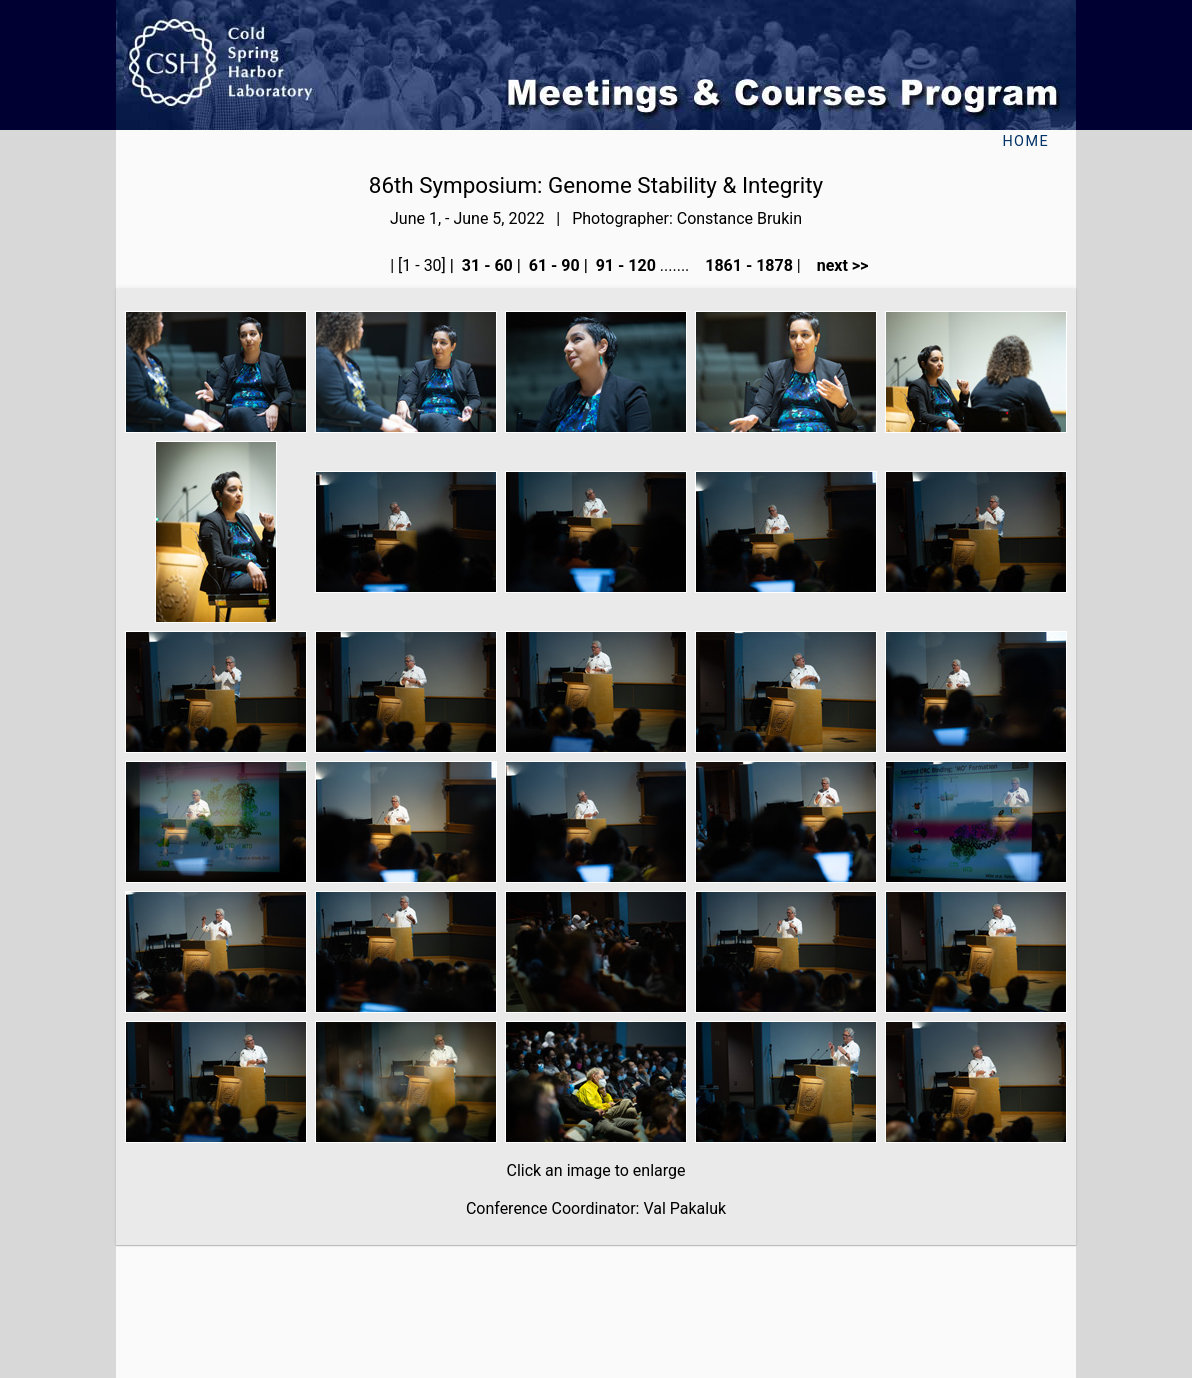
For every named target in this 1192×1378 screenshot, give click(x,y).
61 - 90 (552, 265)
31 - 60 (485, 265)
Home (1025, 141)
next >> (837, 265)
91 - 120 (624, 265)
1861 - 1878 (747, 265)
